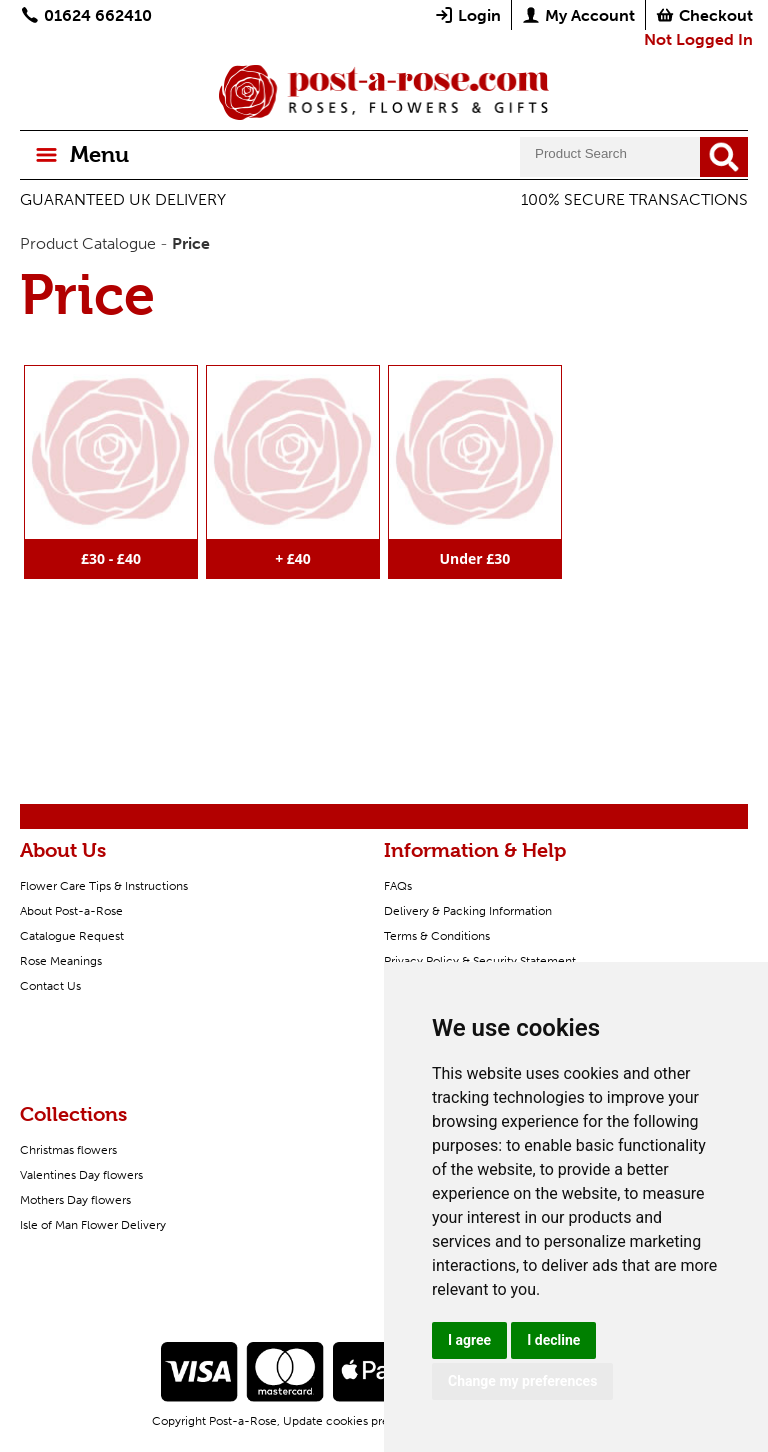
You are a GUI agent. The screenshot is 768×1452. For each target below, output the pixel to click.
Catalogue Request (72, 936)
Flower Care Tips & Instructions (104, 886)
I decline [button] (553, 1340)
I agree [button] (469, 1340)
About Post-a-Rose (71, 911)
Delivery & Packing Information (468, 911)
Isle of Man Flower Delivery (93, 1225)
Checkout (704, 15)
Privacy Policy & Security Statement (480, 961)
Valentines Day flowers (81, 1175)
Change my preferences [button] (522, 1381)
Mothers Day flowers (75, 1200)
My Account (578, 15)
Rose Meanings (61, 961)
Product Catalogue (88, 243)
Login (467, 15)
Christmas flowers (68, 1150)
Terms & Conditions (437, 936)
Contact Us (50, 986)
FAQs (398, 886)
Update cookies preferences (360, 1421)
